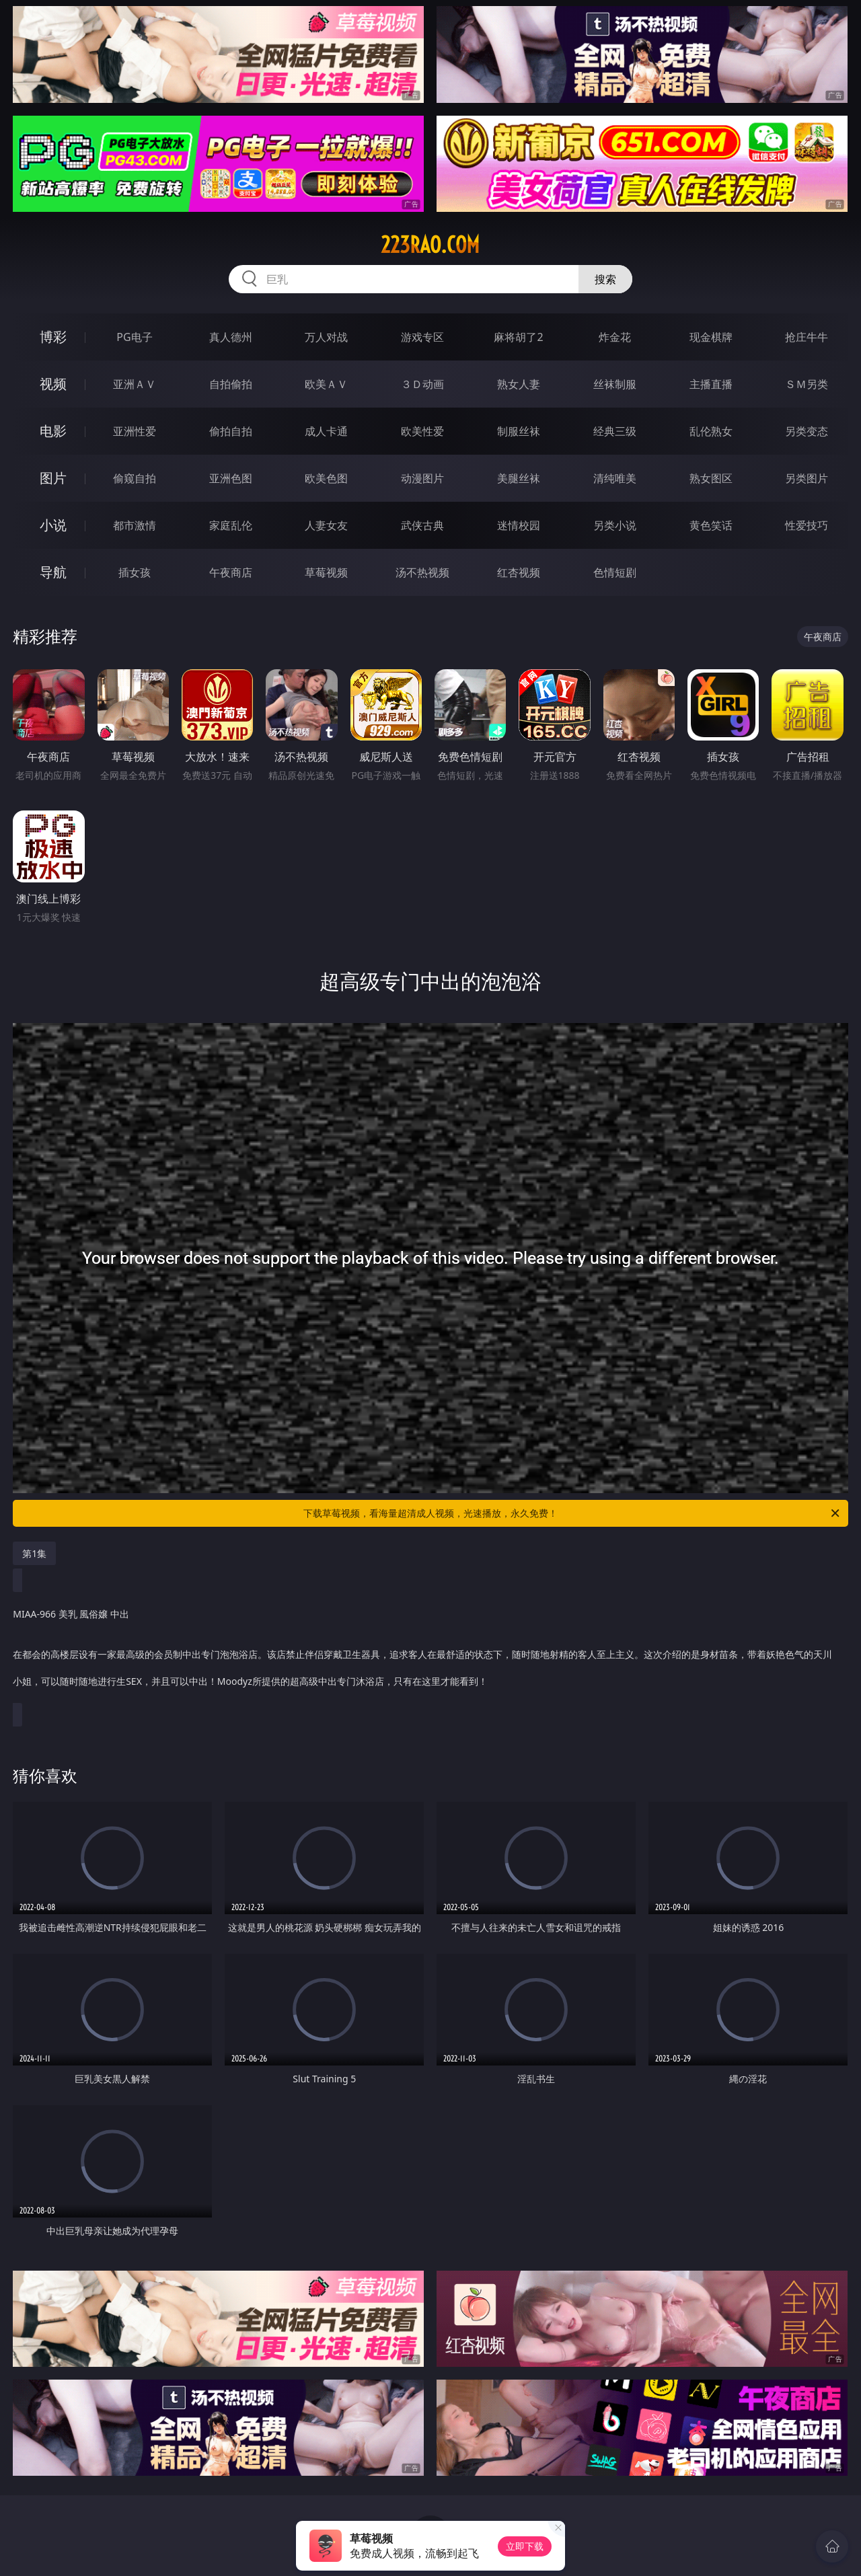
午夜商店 (230, 572)
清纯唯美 (614, 478)
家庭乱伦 (230, 525)
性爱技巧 (806, 525)
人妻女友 (326, 525)
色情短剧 (614, 572)
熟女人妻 (518, 384)
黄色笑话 (711, 525)
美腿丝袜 (518, 478)
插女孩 (134, 572)
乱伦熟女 (711, 431)
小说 (53, 525)
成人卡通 (326, 431)
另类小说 (614, 525)
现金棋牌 (711, 337)
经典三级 (614, 431)
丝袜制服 (614, 384)
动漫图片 (422, 478)
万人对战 (326, 337)
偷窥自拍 (134, 478)
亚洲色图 (230, 478)
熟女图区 (711, 478)
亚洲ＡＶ (134, 384)
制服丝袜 (518, 431)
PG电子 (134, 337)
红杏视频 (518, 572)
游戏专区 (422, 337)
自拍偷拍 (230, 384)
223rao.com (430, 244)
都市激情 (134, 525)
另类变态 (806, 431)
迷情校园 (518, 525)
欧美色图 (326, 478)
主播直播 (711, 384)
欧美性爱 (422, 431)
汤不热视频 (422, 572)
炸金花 (615, 337)
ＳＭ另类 (806, 384)
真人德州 (230, 337)
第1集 (34, 1553)
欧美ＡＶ (326, 384)
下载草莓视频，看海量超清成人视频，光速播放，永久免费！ (572, 1513)
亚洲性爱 (134, 431)
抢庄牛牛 (806, 337)
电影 (53, 431)
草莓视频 (326, 572)
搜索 (605, 279)
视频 (53, 384)
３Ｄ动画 (422, 384)
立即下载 (525, 2546)
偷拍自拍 (230, 431)
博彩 (53, 337)
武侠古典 (422, 525)
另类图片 (806, 478)
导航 (53, 572)
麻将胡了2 (518, 337)
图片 (53, 478)
